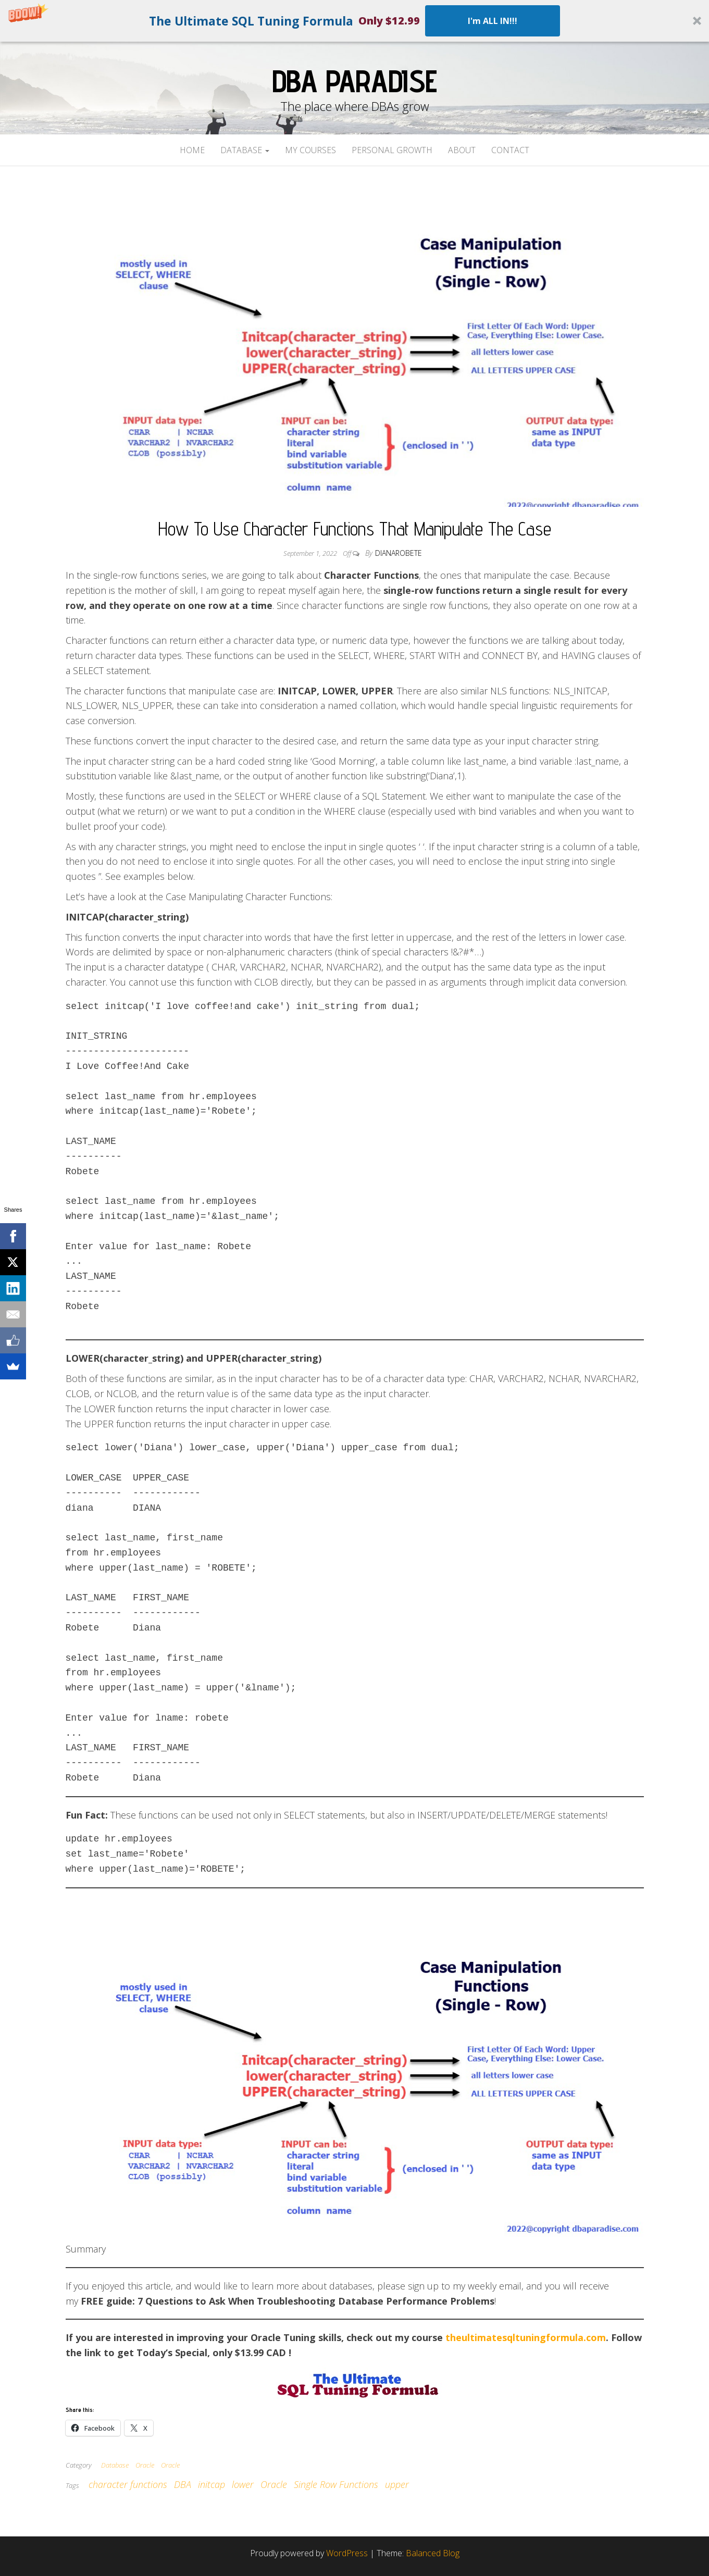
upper (397, 2484)
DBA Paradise (355, 80)
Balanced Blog (432, 2553)
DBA (182, 2484)
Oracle (144, 2465)
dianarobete (398, 553)
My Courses (310, 150)
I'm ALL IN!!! (492, 21)
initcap (211, 2484)
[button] (354, 21)
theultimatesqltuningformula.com (525, 2337)
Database (244, 150)
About (462, 150)
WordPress (347, 2553)
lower (243, 2484)
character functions (128, 2484)
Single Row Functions (336, 2484)
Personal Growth (392, 150)
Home (192, 150)
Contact (510, 150)
